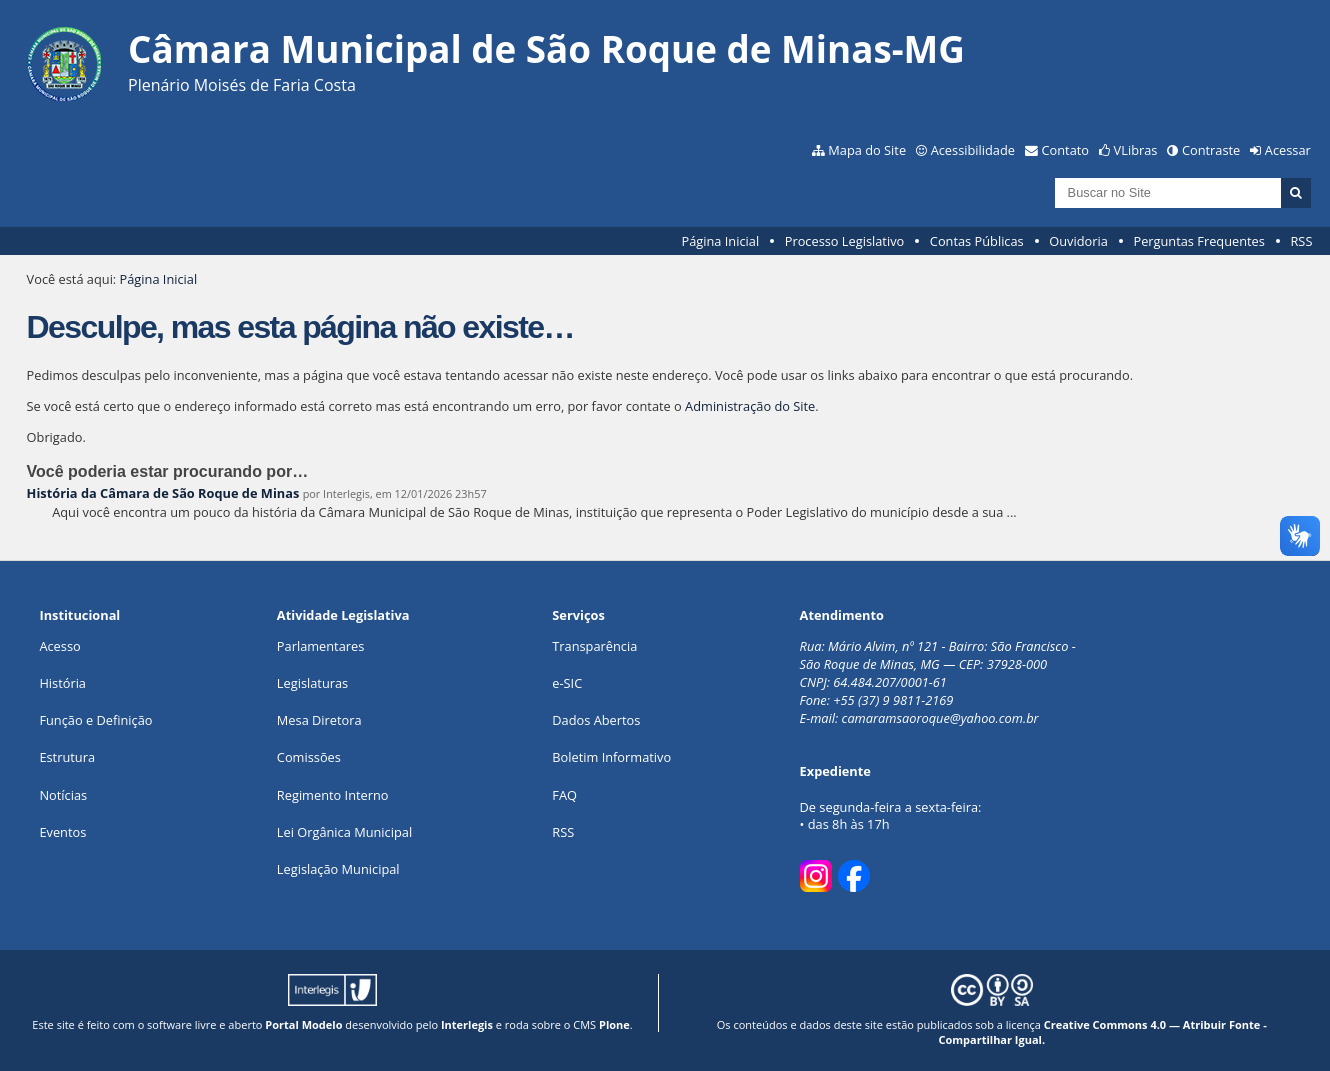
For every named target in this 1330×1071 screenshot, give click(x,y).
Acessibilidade (973, 150)
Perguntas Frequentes (1198, 241)
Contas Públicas (977, 241)
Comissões (309, 757)
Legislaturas (312, 683)
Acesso (59, 646)
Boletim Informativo (611, 757)
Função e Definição (95, 720)
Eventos (62, 832)
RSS (1301, 241)
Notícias (63, 795)
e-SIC (567, 683)
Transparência (594, 646)
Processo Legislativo (845, 241)
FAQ (564, 795)
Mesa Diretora (319, 720)
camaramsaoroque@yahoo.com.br (940, 718)
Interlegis (467, 1024)
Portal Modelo (303, 1024)
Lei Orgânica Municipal (344, 832)
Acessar (1288, 150)
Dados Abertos (596, 720)
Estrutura (67, 757)
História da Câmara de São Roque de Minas (163, 493)
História (62, 683)
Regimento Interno (333, 795)
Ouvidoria (1078, 241)
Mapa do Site (867, 150)
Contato (1066, 150)
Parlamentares (320, 646)
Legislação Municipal (338, 869)
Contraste (1211, 150)
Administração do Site (750, 406)
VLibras (1136, 150)
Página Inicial (720, 241)
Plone (614, 1024)
